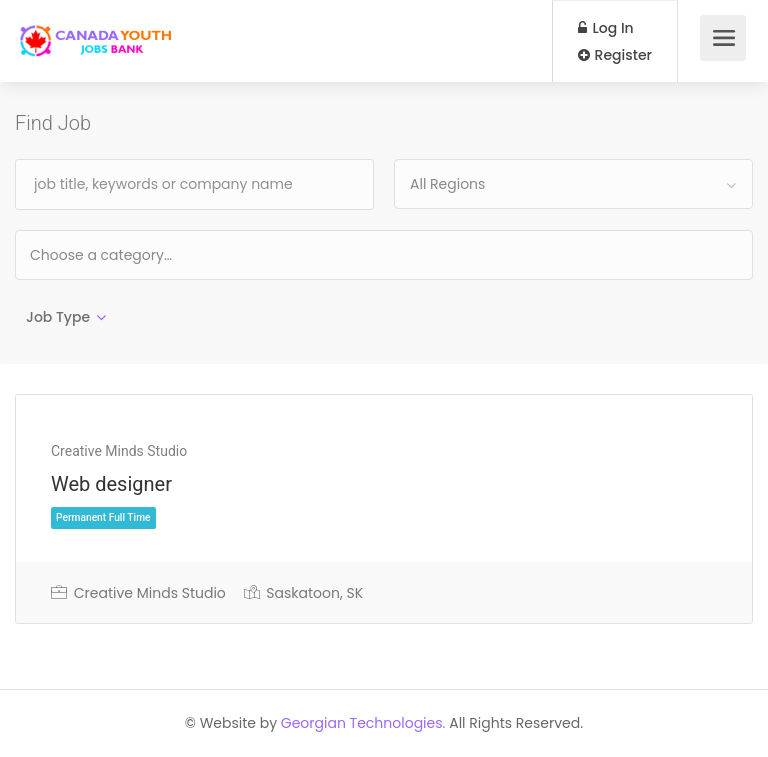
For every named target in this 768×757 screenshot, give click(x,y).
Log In (606, 28)
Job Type (58, 317)
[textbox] (165, 254)
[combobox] (573, 184)
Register (615, 55)
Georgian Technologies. (363, 723)
